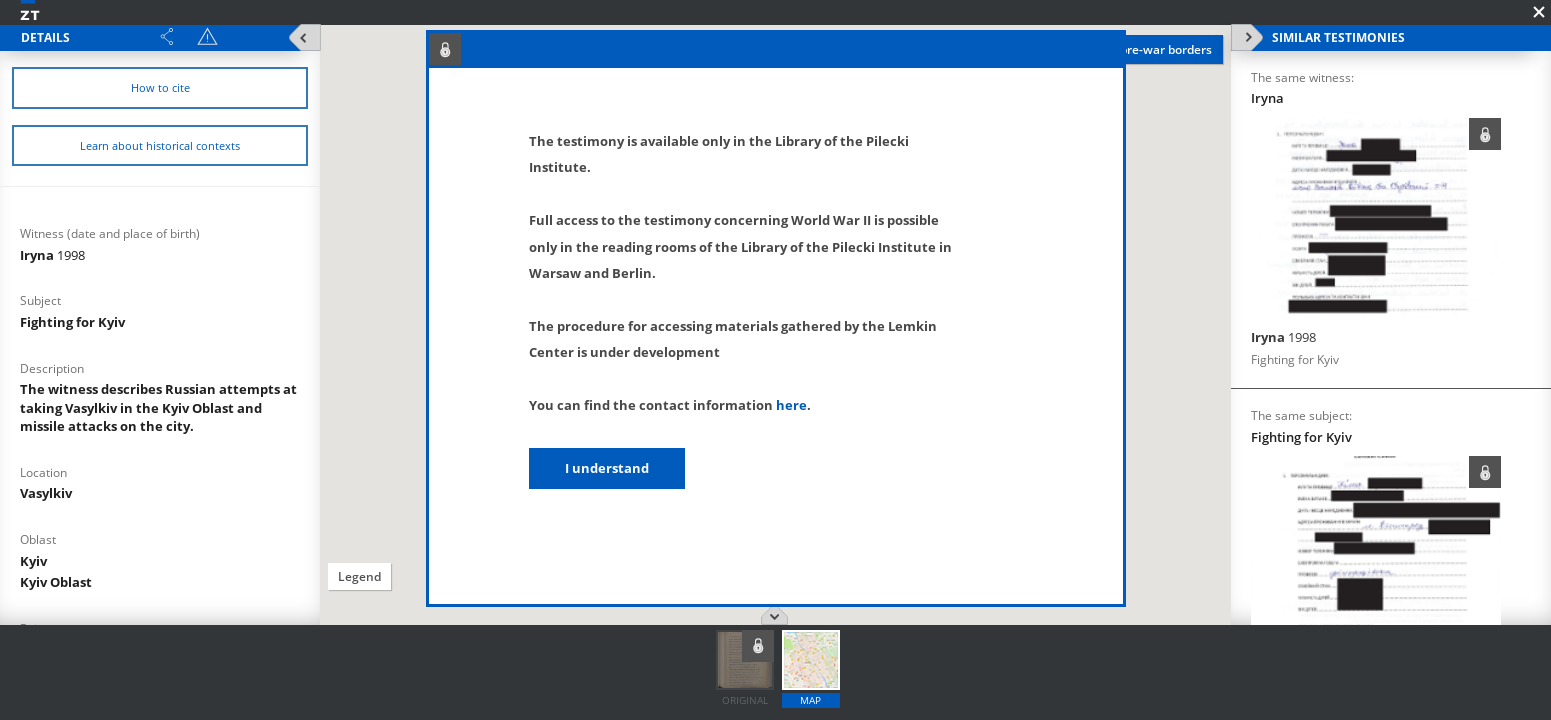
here (791, 405)
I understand (607, 468)
